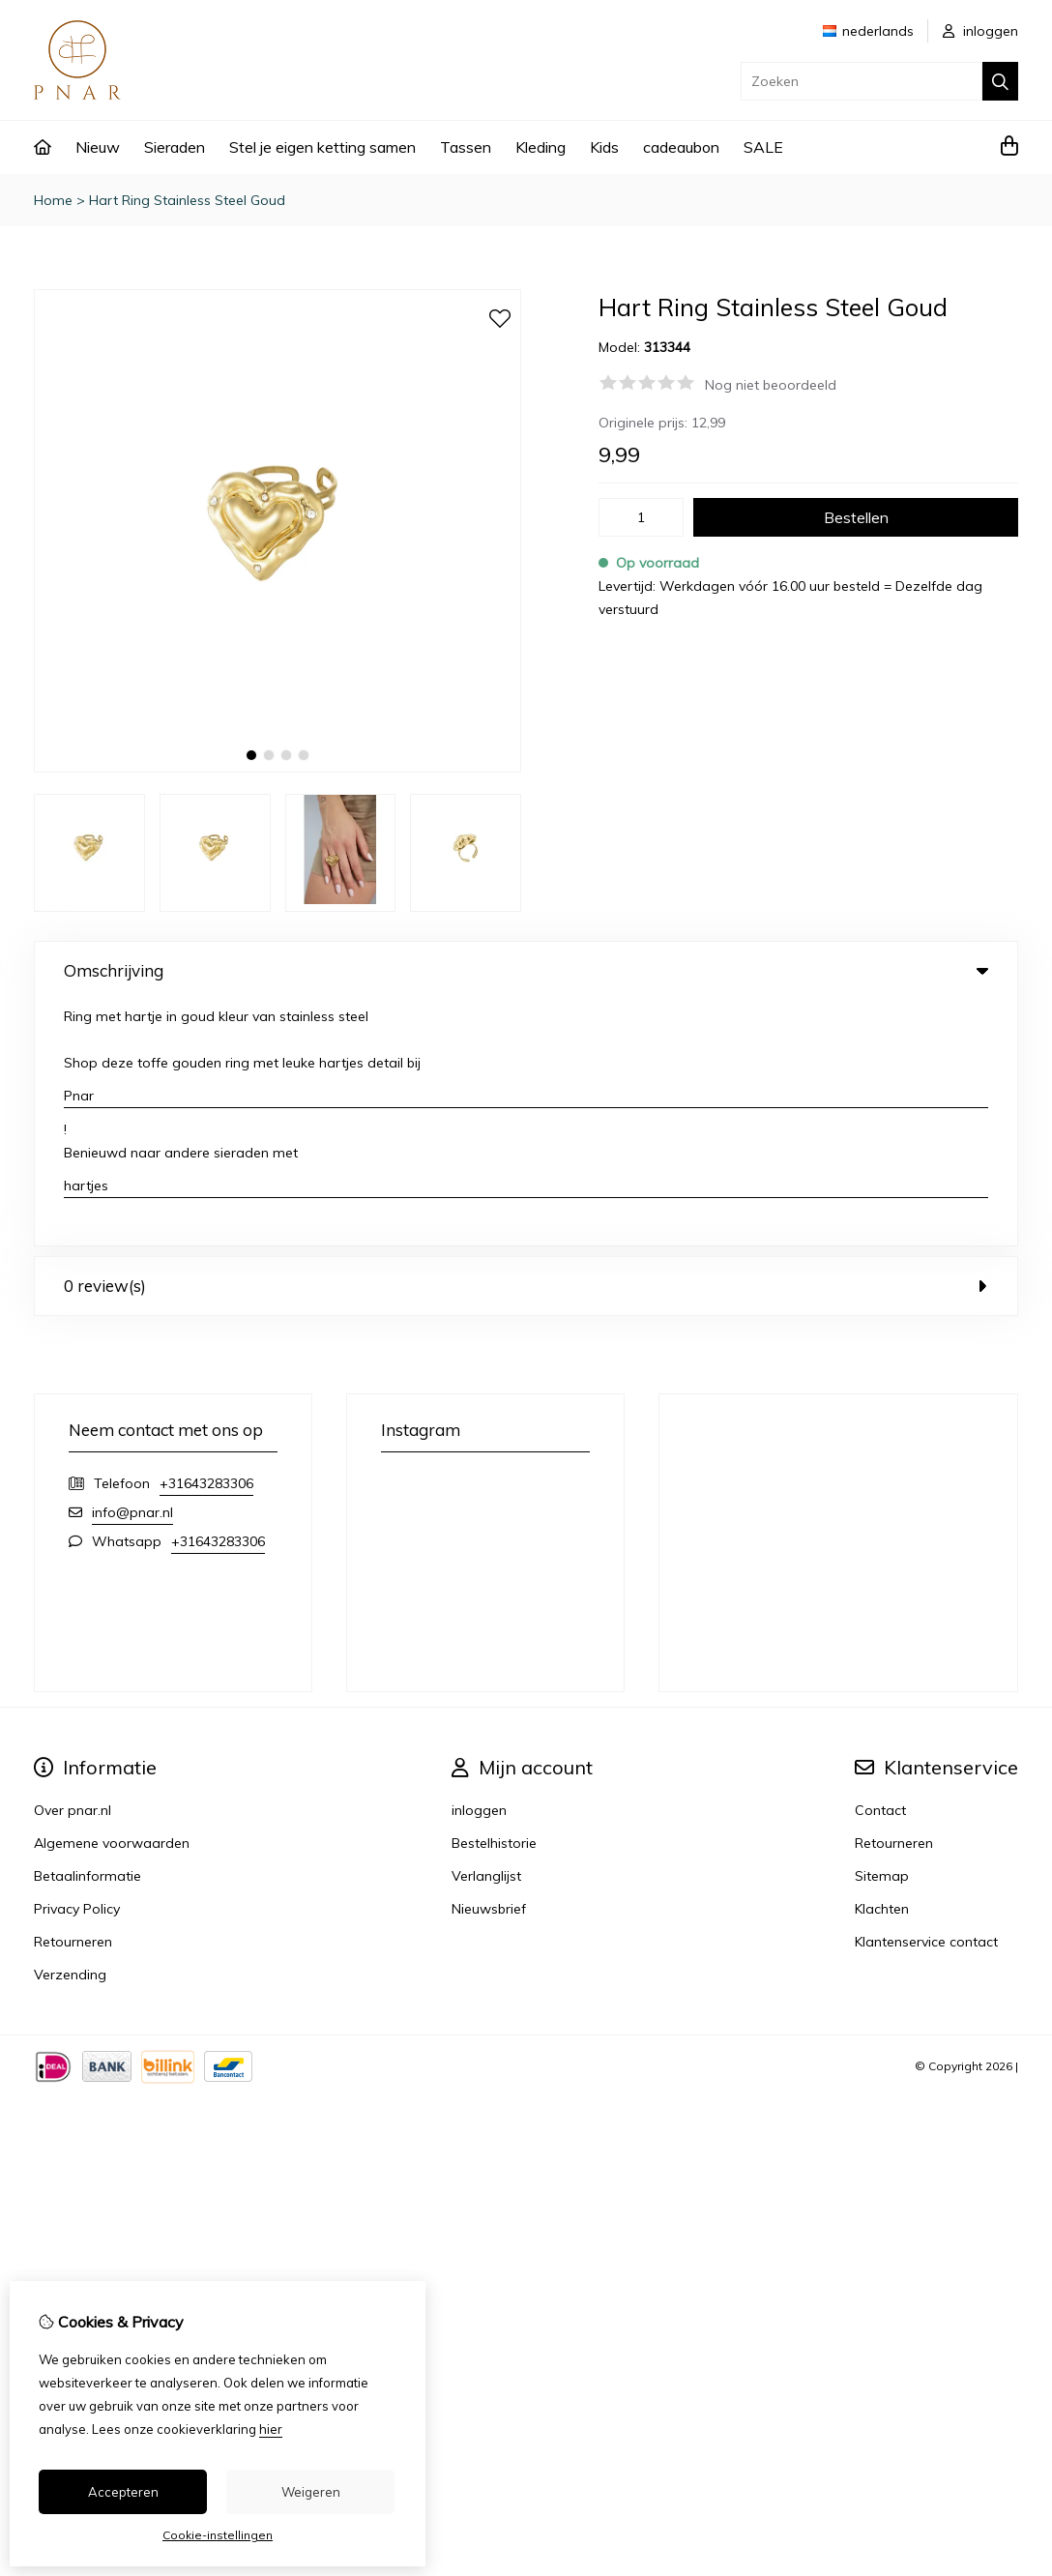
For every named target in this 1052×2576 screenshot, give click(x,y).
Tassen (465, 147)
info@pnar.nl (132, 1266)
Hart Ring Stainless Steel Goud (187, 200)
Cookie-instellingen (217, 2535)
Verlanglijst (486, 1630)
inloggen (980, 31)
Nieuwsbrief (489, 1663)
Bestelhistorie (494, 1597)
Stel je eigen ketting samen (322, 147)
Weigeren (310, 2492)
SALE (763, 147)
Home (53, 200)
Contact (880, 1564)
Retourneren (894, 1597)
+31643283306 (206, 1237)
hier (270, 2429)
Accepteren (123, 2492)
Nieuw (97, 147)
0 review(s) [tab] (526, 1040)
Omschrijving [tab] (526, 970)
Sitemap (882, 1630)
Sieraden (174, 147)
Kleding (540, 147)
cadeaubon (681, 147)
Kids (604, 147)
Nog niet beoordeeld (770, 385)
